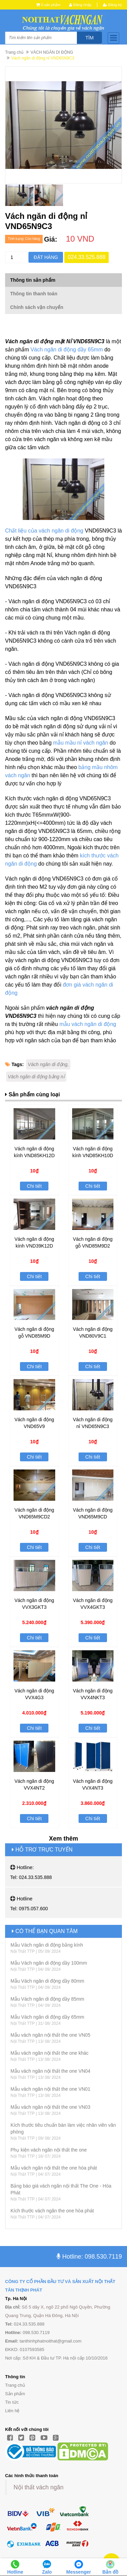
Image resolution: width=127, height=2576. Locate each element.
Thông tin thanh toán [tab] (33, 293)
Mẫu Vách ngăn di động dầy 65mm (47, 2017)
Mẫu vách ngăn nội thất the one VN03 (50, 2107)
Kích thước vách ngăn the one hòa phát (52, 2210)
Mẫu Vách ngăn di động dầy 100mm (48, 1963)
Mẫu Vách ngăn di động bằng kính (46, 1945)
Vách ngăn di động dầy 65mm (66, 349)
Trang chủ (15, 2385)
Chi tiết (34, 1186)
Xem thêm (63, 1838)
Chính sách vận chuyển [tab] (36, 307)
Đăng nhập (80, 5)
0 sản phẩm (50, 5)
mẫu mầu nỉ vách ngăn (80, 743)
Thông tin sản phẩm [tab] (32, 280)
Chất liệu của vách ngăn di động (44, 531)
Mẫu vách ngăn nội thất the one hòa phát (53, 2168)
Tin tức (12, 2402)
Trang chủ (14, 52)
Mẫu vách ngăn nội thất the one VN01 (50, 2089)
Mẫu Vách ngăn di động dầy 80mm (47, 1981)
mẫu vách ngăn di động (87, 1024)
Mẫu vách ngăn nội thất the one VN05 (50, 2035)
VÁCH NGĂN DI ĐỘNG (51, 52)
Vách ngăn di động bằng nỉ (36, 1076)
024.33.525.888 (86, 257)
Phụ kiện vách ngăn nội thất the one (48, 2150)
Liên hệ (12, 2410)
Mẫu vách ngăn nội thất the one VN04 (50, 2071)
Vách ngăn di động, (48, 1064)
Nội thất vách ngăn (38, 2487)
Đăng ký (112, 5)
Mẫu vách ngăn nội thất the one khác (49, 2053)
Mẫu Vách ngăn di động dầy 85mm (47, 1999)
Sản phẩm (15, 2393)
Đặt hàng (46, 257)
